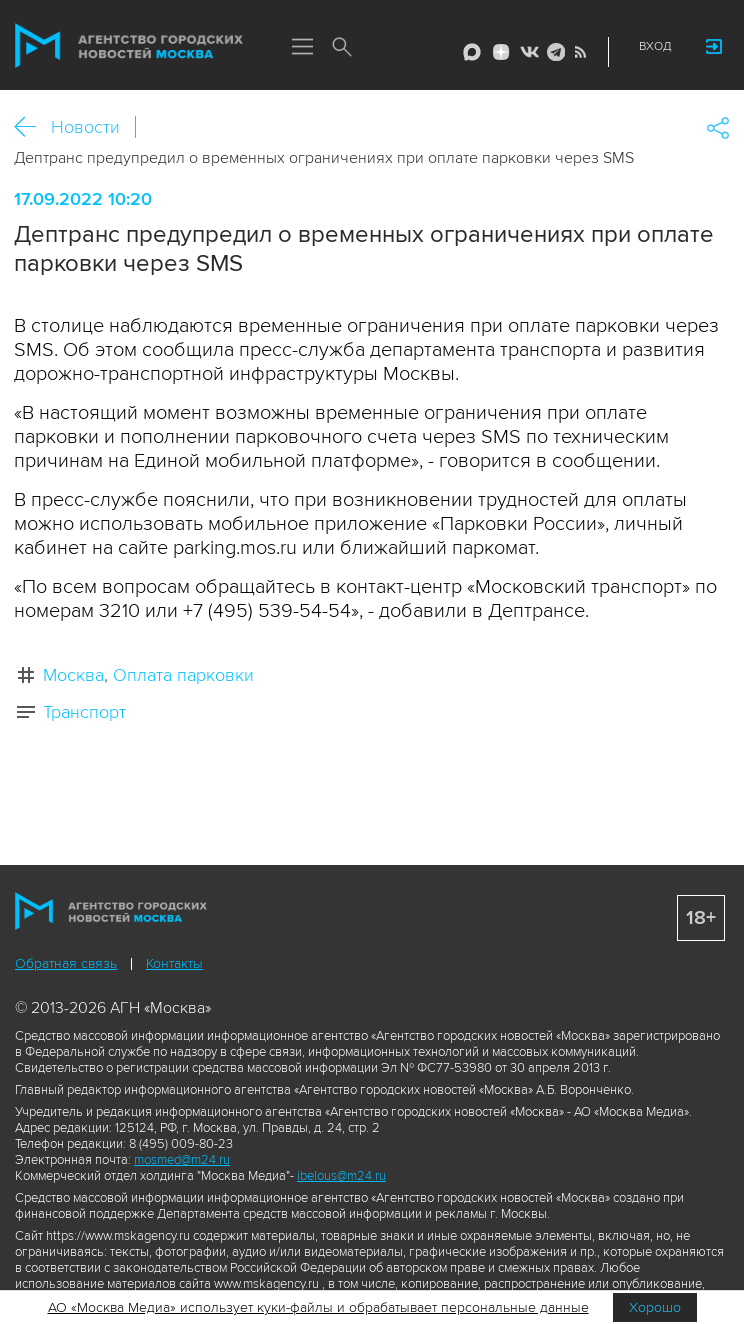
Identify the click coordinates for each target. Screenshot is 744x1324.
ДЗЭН (501, 52)
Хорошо (655, 1307)
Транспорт (84, 712)
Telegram (553, 52)
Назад (32, 127)
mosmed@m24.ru (182, 1160)
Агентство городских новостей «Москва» (129, 46)
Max (472, 52)
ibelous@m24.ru (341, 1176)
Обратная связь (66, 963)
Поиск (342, 48)
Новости (85, 127)
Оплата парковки (183, 675)
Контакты (174, 963)
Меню (302, 48)
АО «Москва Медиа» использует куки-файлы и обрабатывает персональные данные (318, 1307)
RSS (578, 52)
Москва (73, 675)
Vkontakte (528, 52)
